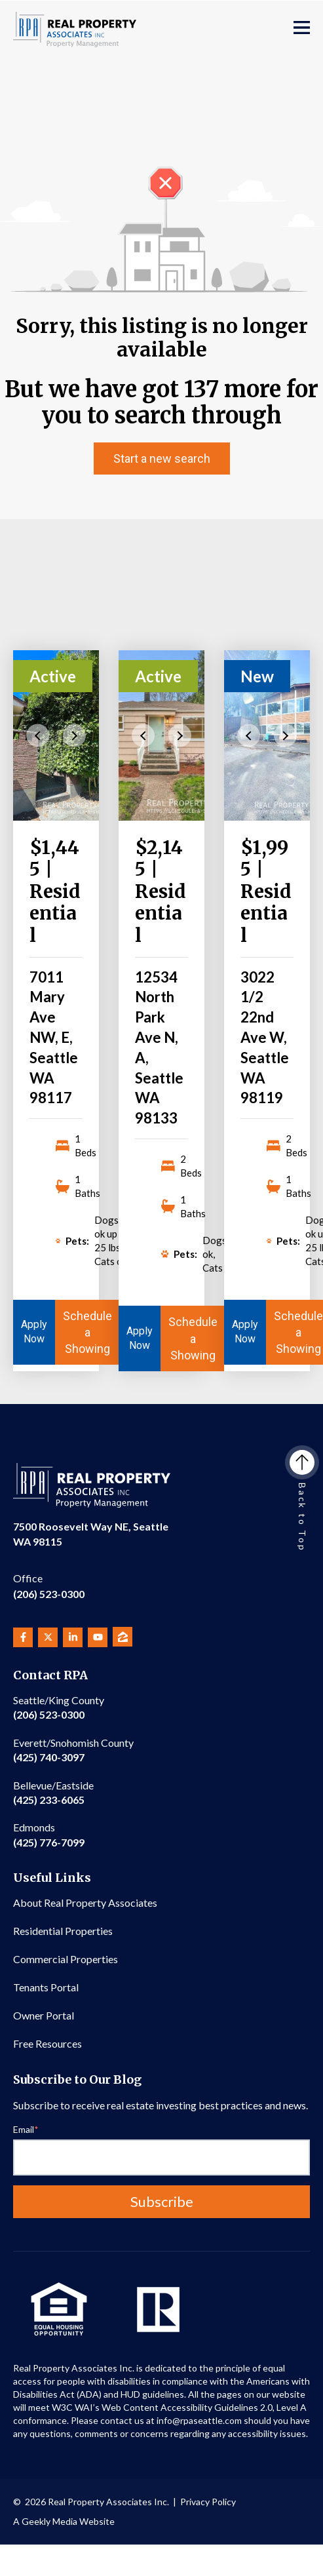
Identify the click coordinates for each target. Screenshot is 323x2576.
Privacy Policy (208, 2501)
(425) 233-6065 (53, 1792)
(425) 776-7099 (49, 1834)
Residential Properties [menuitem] (63, 1930)
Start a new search (161, 458)
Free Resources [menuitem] (47, 2043)
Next (74, 735)
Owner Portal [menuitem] (43, 2015)
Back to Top (302, 1501)
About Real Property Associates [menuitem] (85, 1902)
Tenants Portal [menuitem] (46, 1987)
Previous (37, 735)
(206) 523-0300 (49, 1585)
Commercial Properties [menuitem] (65, 1959)
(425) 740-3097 (73, 1749)
